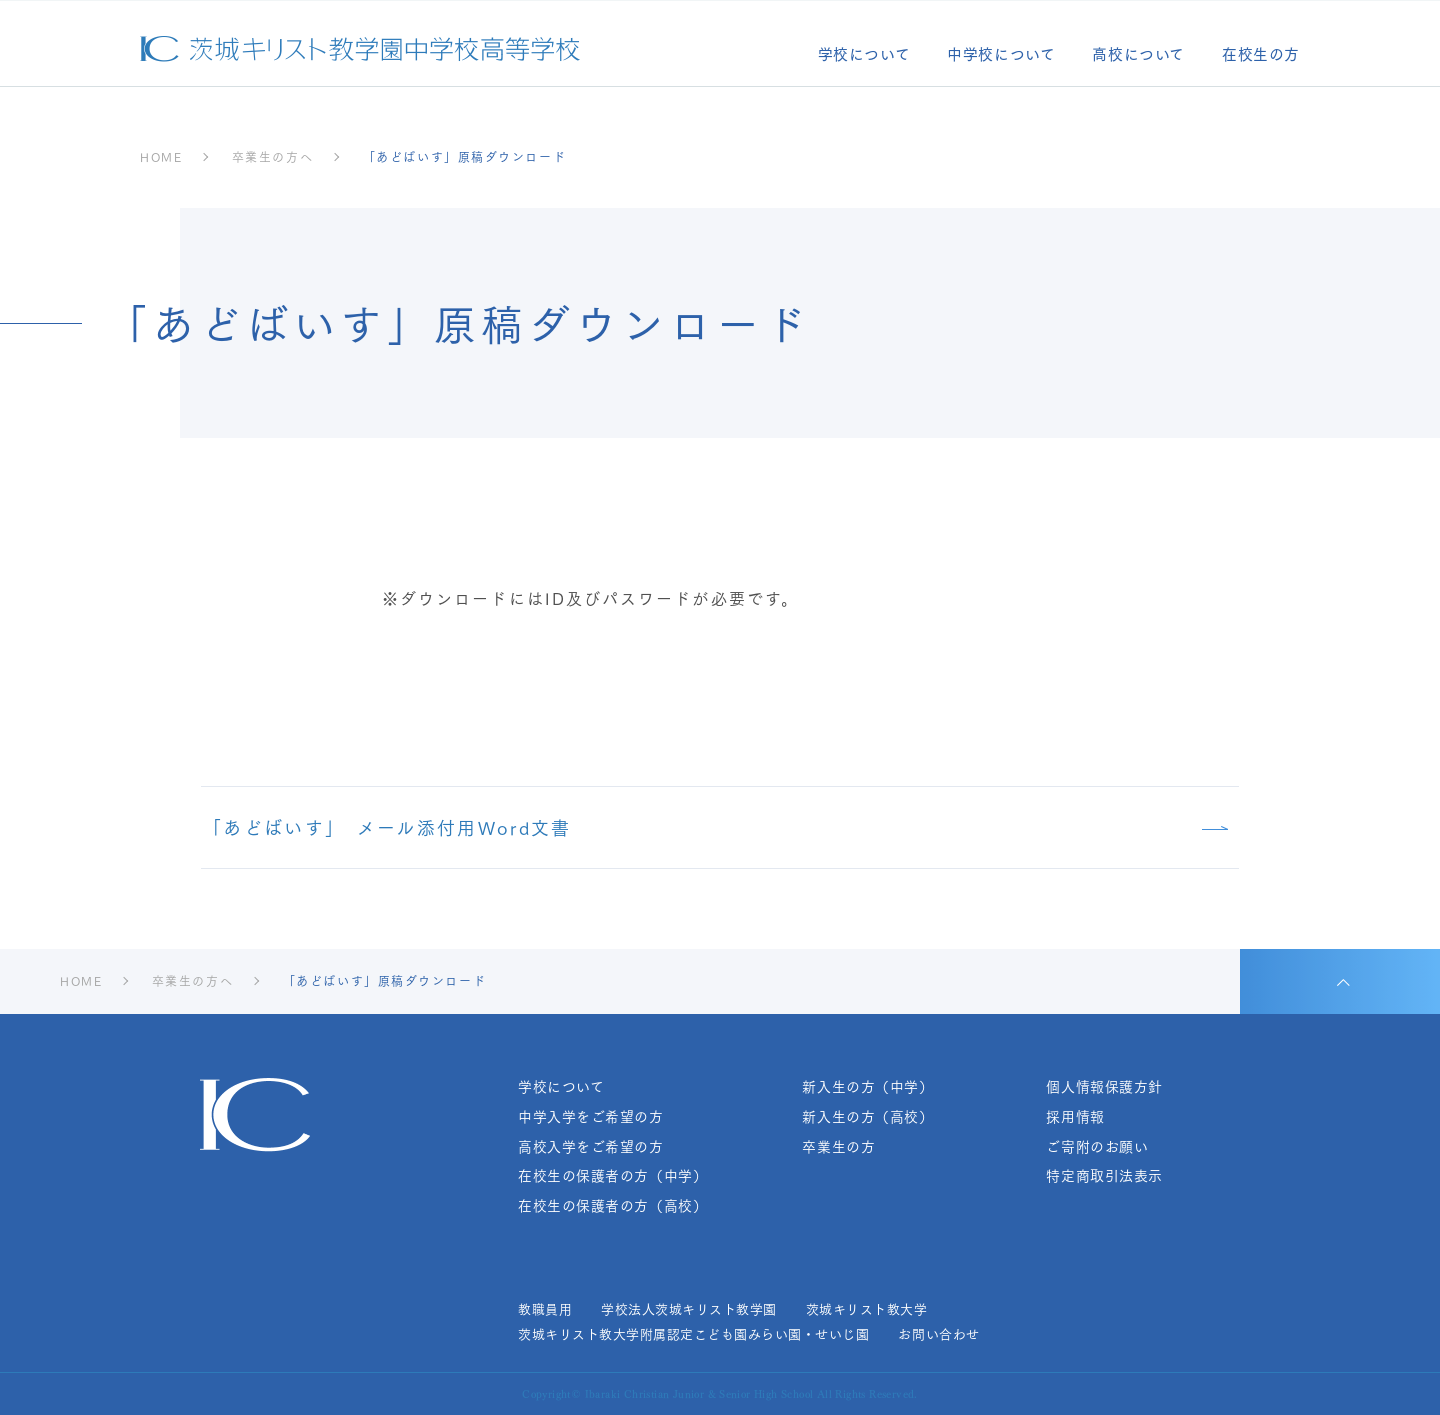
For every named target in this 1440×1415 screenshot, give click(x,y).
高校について (1138, 55)
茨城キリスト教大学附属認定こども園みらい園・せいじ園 (693, 1334)
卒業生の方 (838, 1146)
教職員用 (545, 1309)
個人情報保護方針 (1104, 1086)
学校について (864, 55)
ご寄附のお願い (1097, 1146)
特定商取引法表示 (1104, 1175)
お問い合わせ (938, 1334)
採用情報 (1075, 1116)
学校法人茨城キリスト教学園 (689, 1309)
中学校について (1001, 55)
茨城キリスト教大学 (867, 1309)
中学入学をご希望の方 (591, 1116)
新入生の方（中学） (867, 1086)
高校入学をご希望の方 (591, 1146)
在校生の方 (1261, 55)
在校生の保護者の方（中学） (612, 1175)
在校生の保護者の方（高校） (612, 1205)
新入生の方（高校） (867, 1116)
